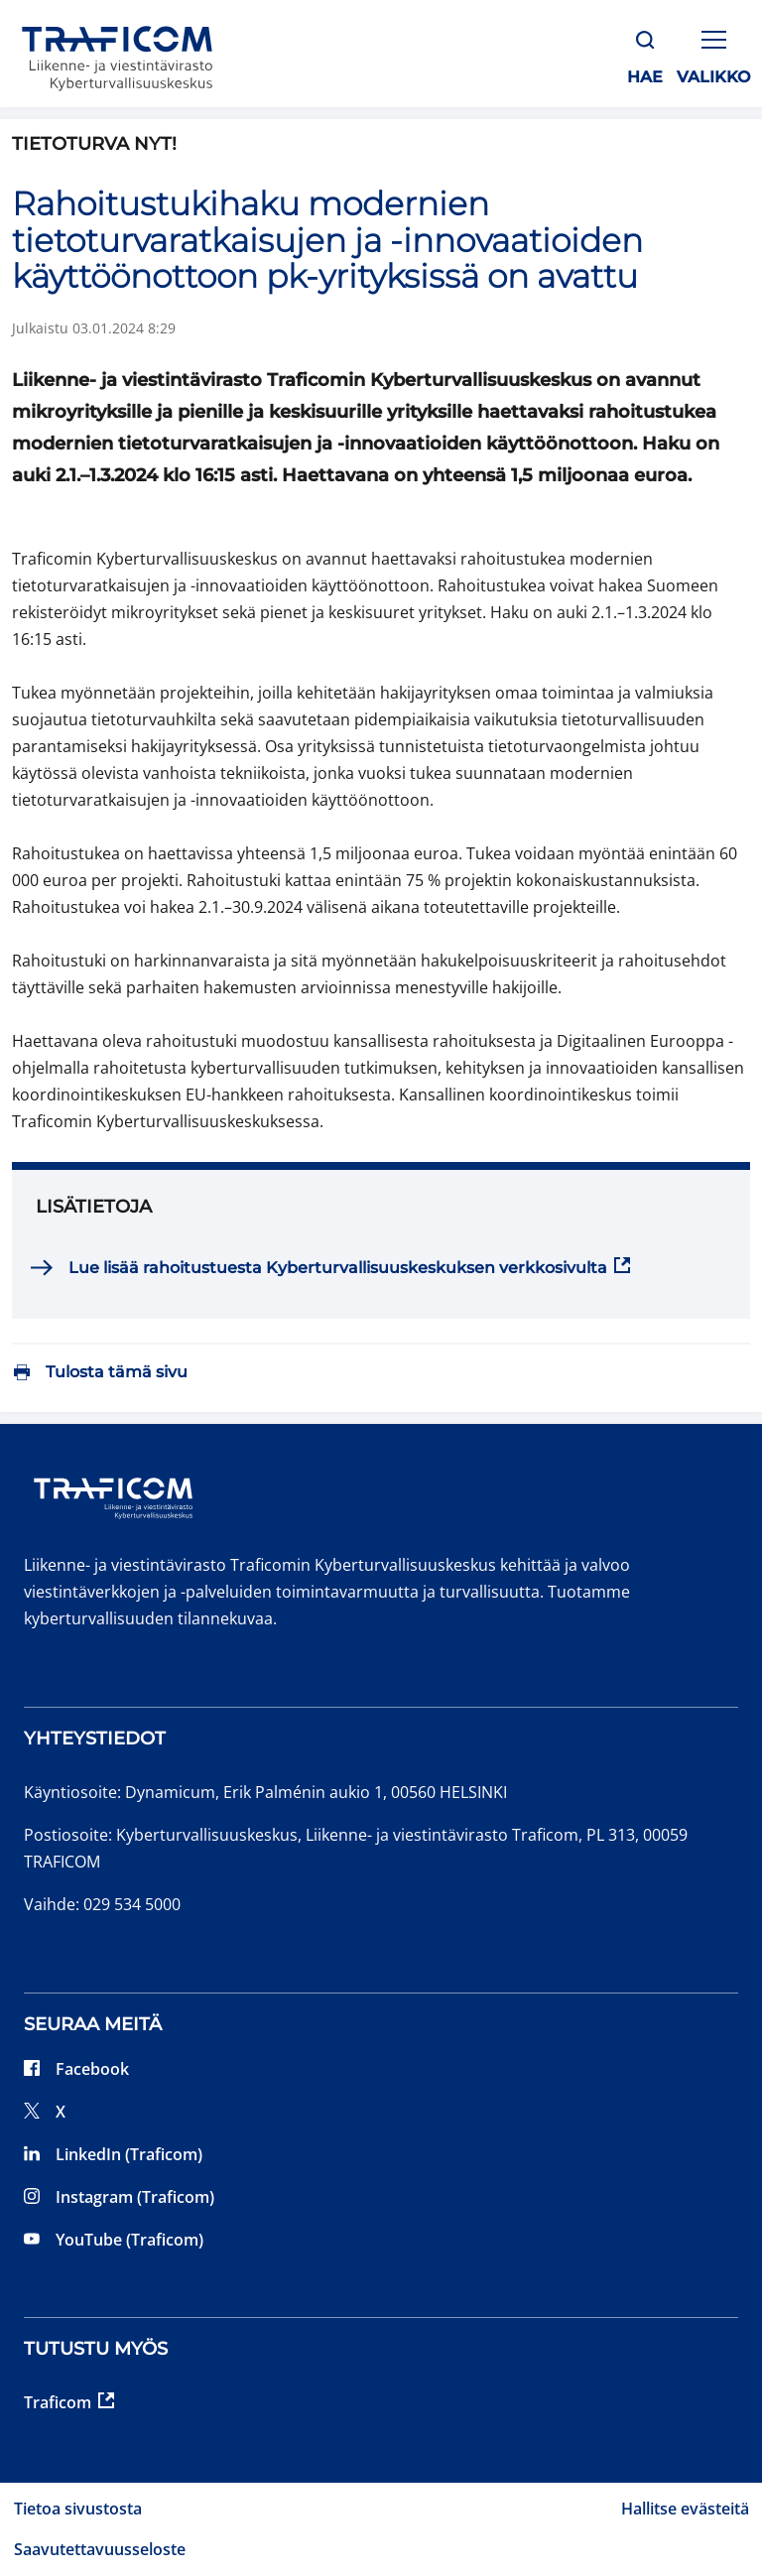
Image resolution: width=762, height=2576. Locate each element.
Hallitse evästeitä (685, 2508)
